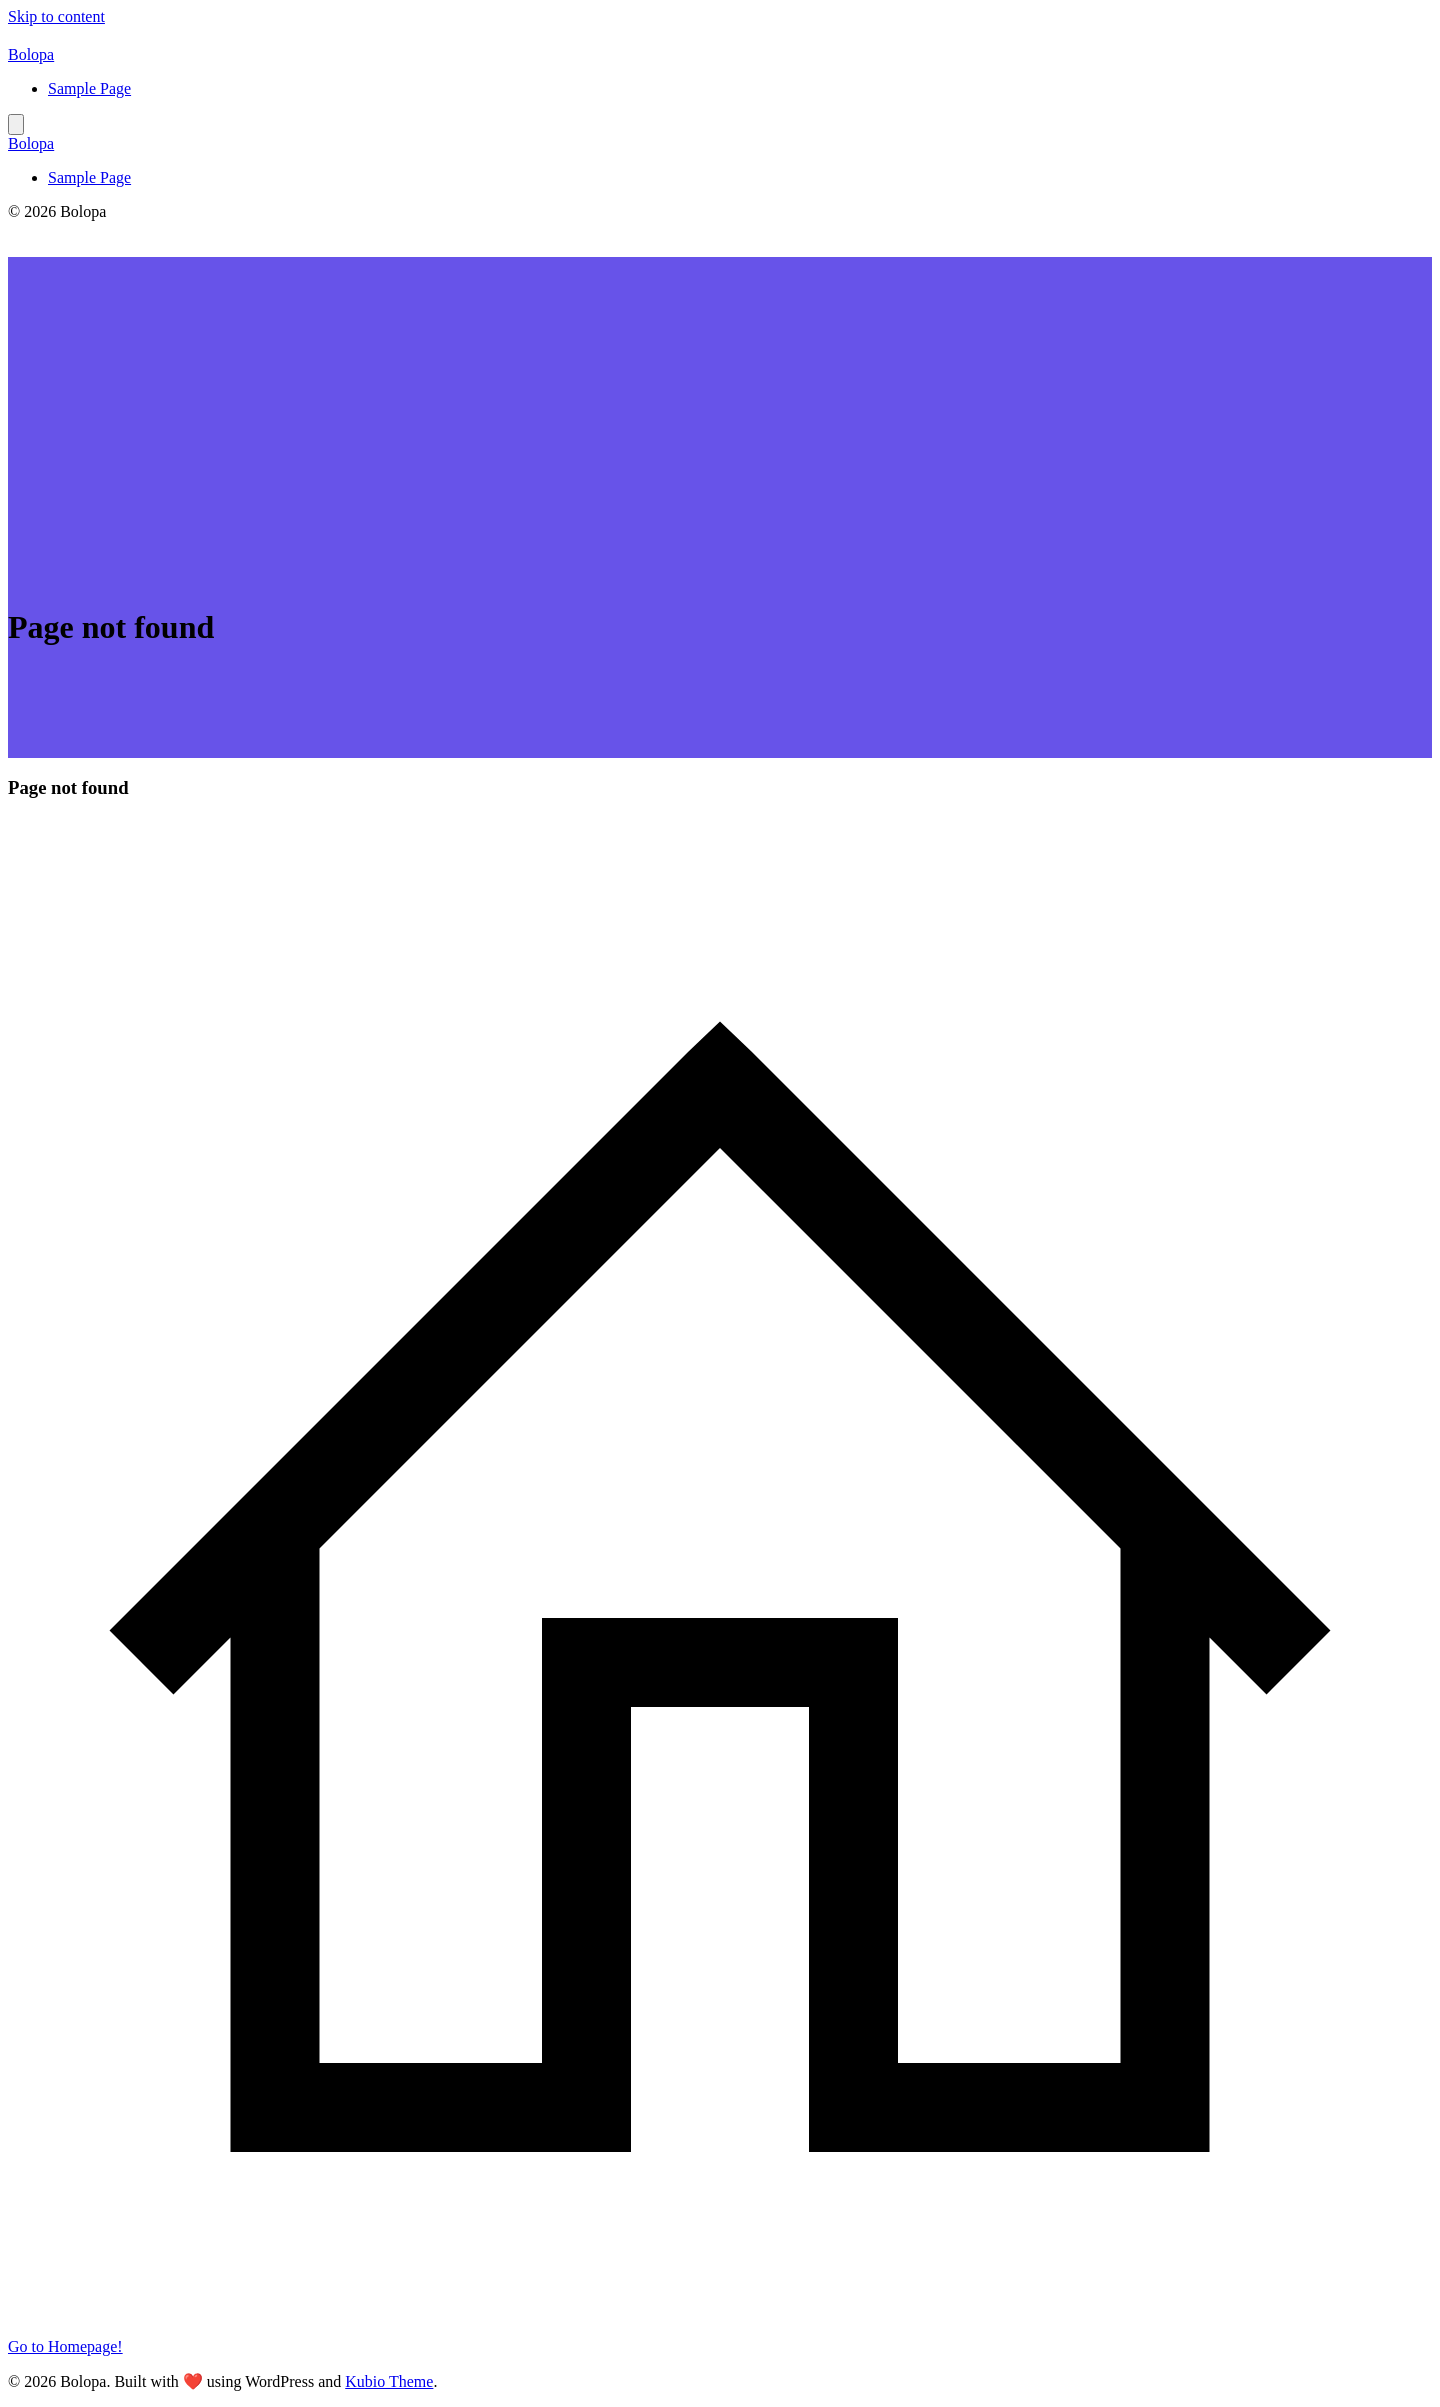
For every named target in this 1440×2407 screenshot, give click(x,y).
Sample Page (89, 88)
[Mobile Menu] (16, 124)
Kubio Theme (389, 2381)
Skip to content (56, 16)
